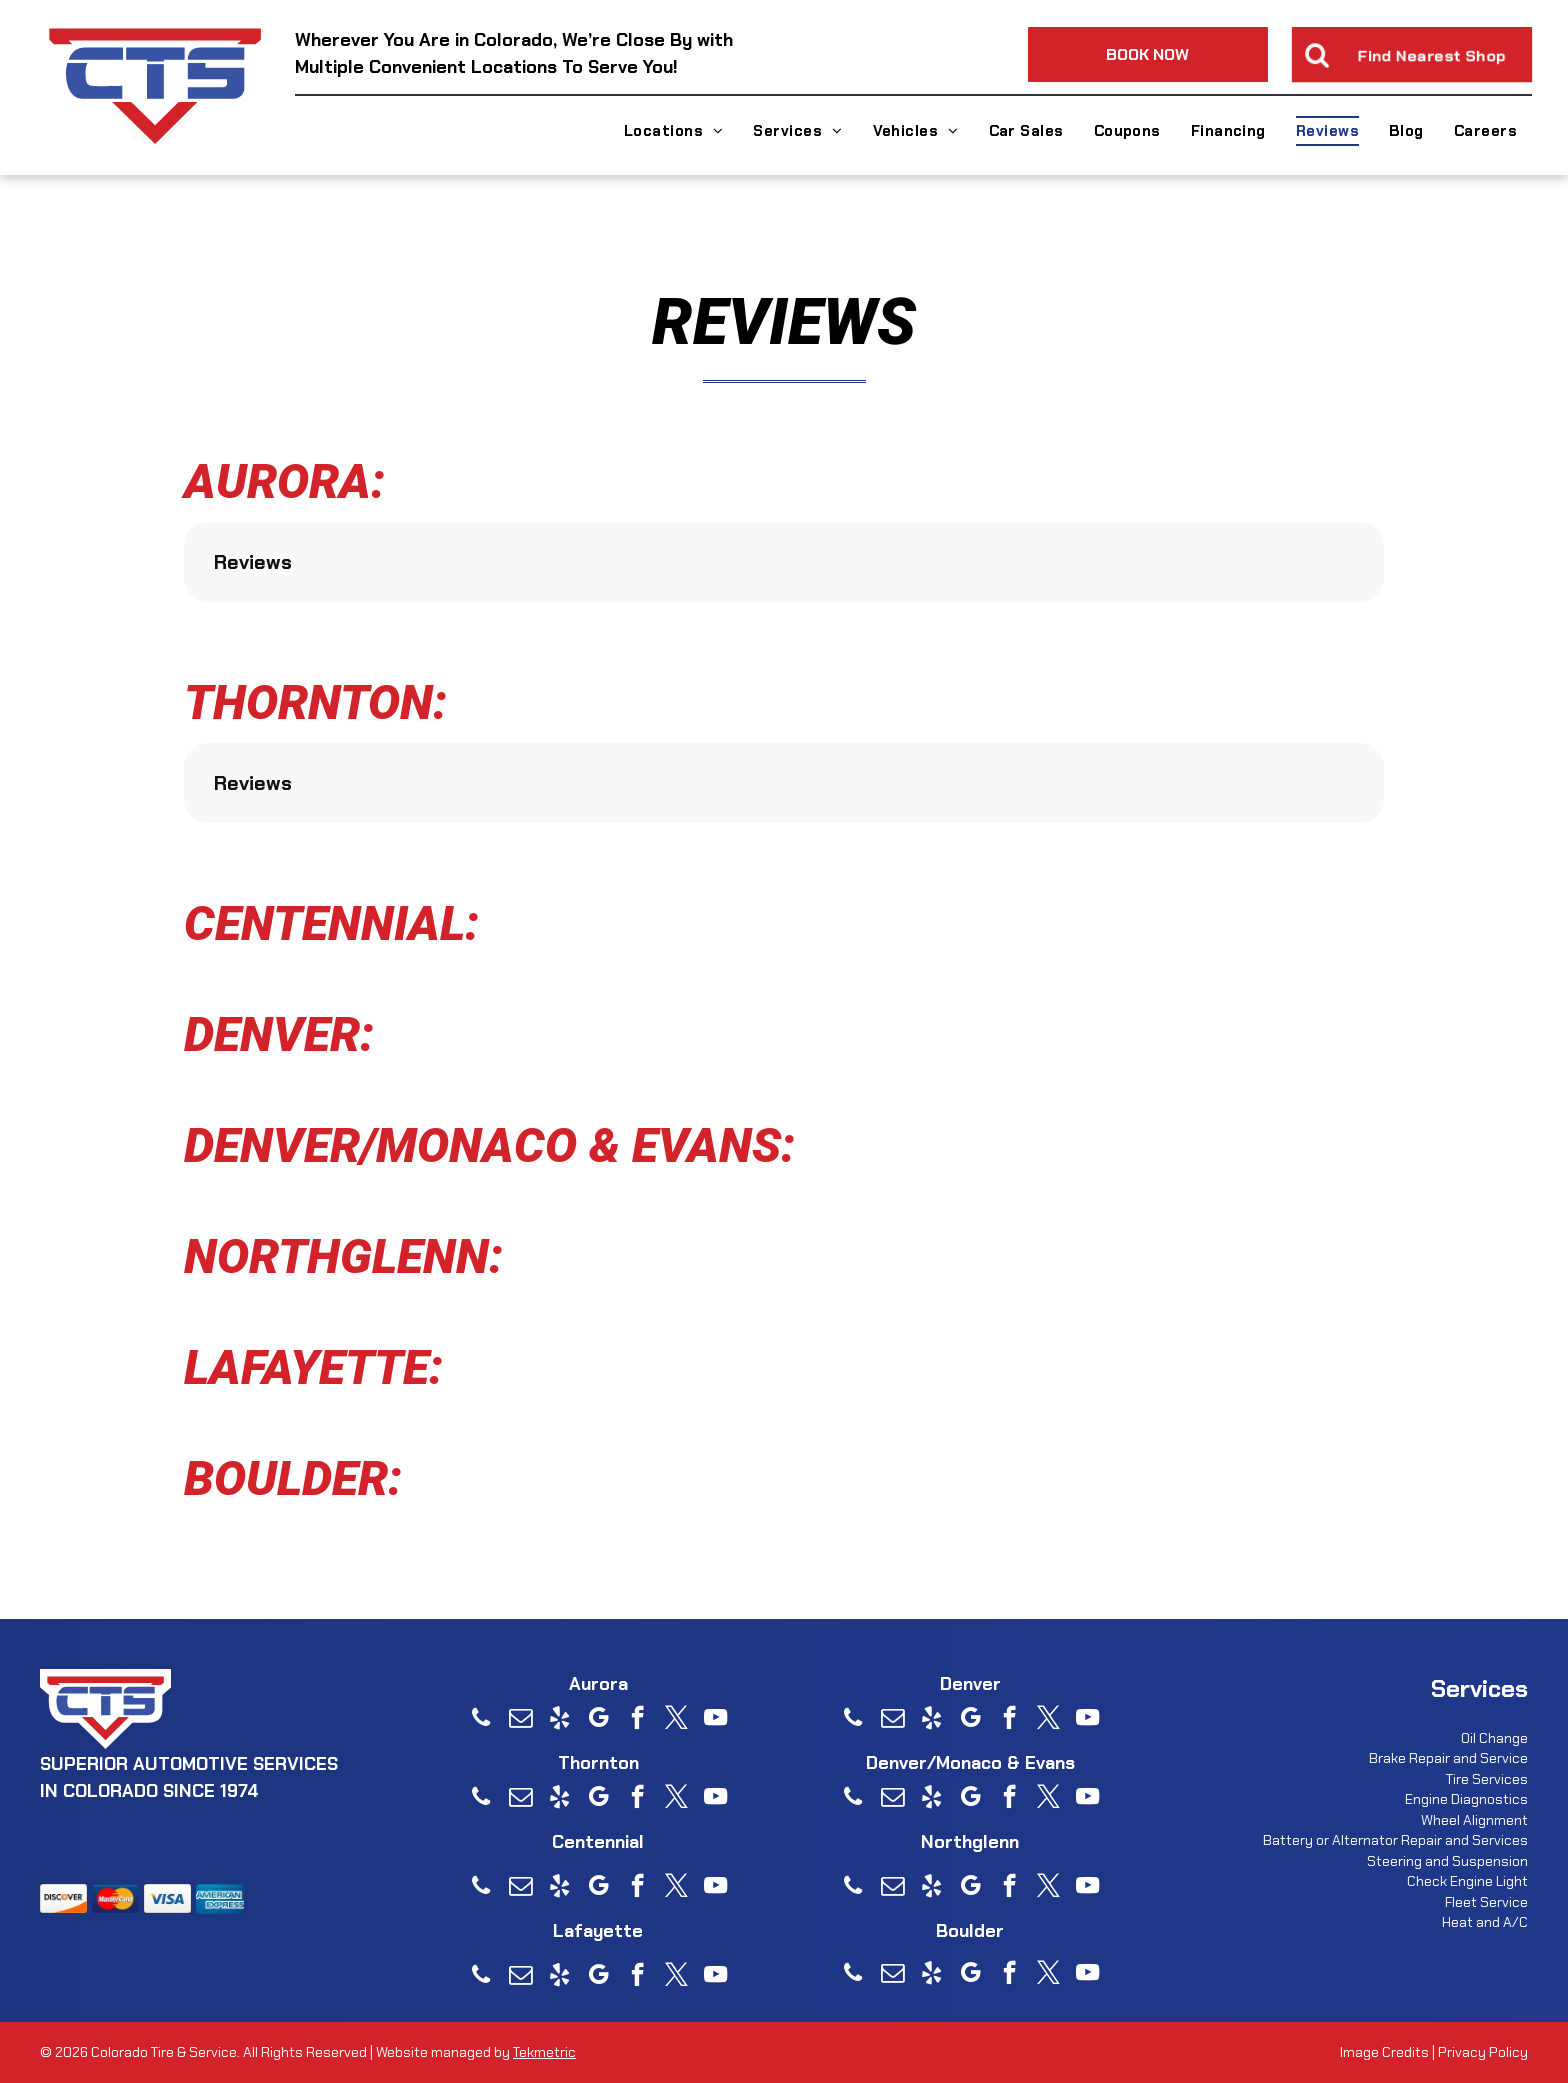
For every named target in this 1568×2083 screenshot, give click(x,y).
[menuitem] (674, 131)
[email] (520, 1720)
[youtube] (715, 1720)
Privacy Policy (1483, 2052)
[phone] (481, 1720)
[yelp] (559, 1720)
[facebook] (637, 1720)
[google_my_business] (598, 1720)
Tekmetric (544, 2052)
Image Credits (1384, 2052)
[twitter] (676, 1720)
